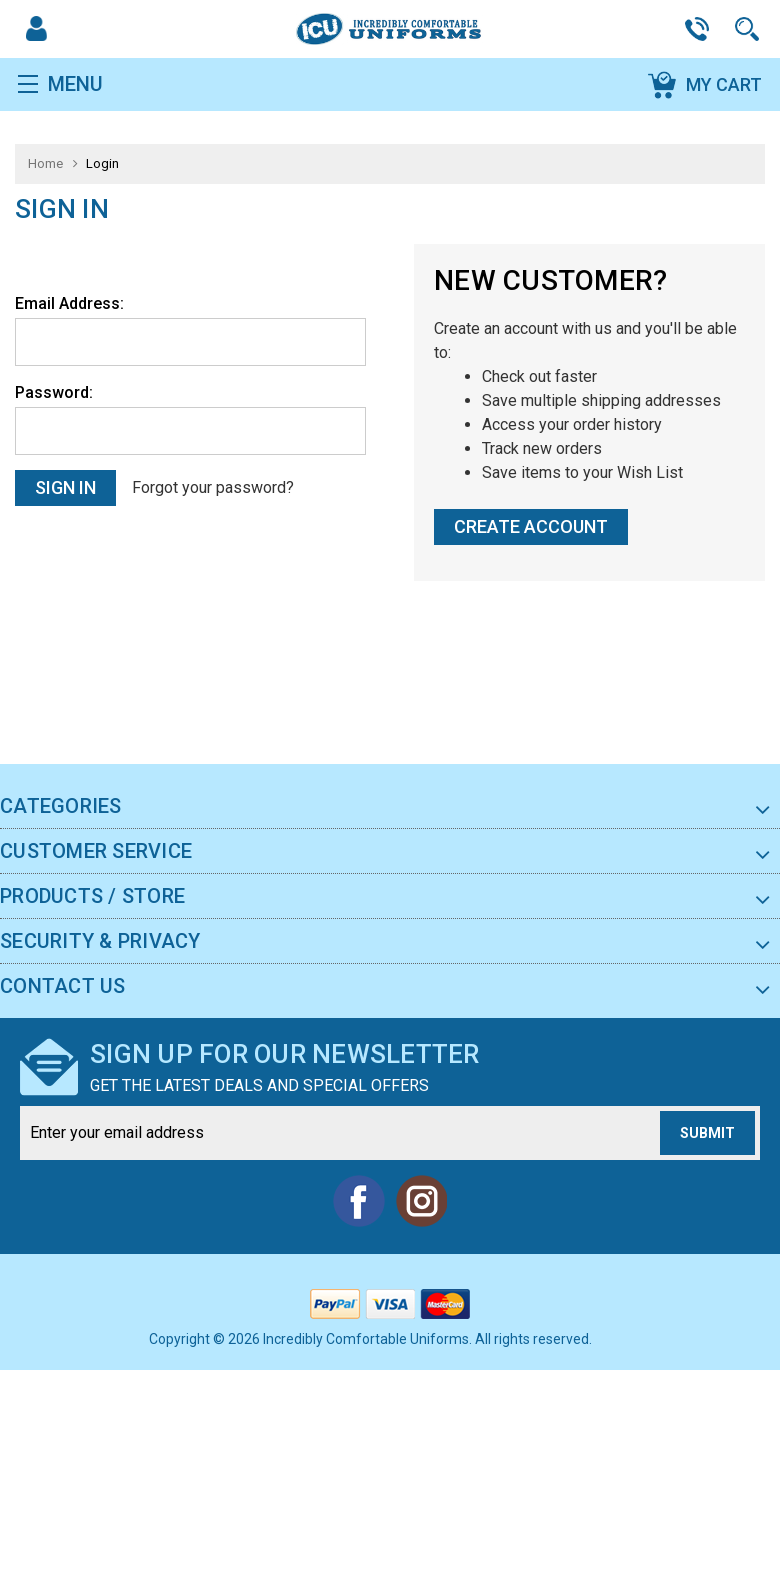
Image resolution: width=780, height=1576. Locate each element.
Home (45, 162)
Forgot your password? (211, 486)
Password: (54, 390)
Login (102, 162)
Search (750, 28)
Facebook (359, 1199)
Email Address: (69, 301)
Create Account (531, 524)
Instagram (421, 1199)
